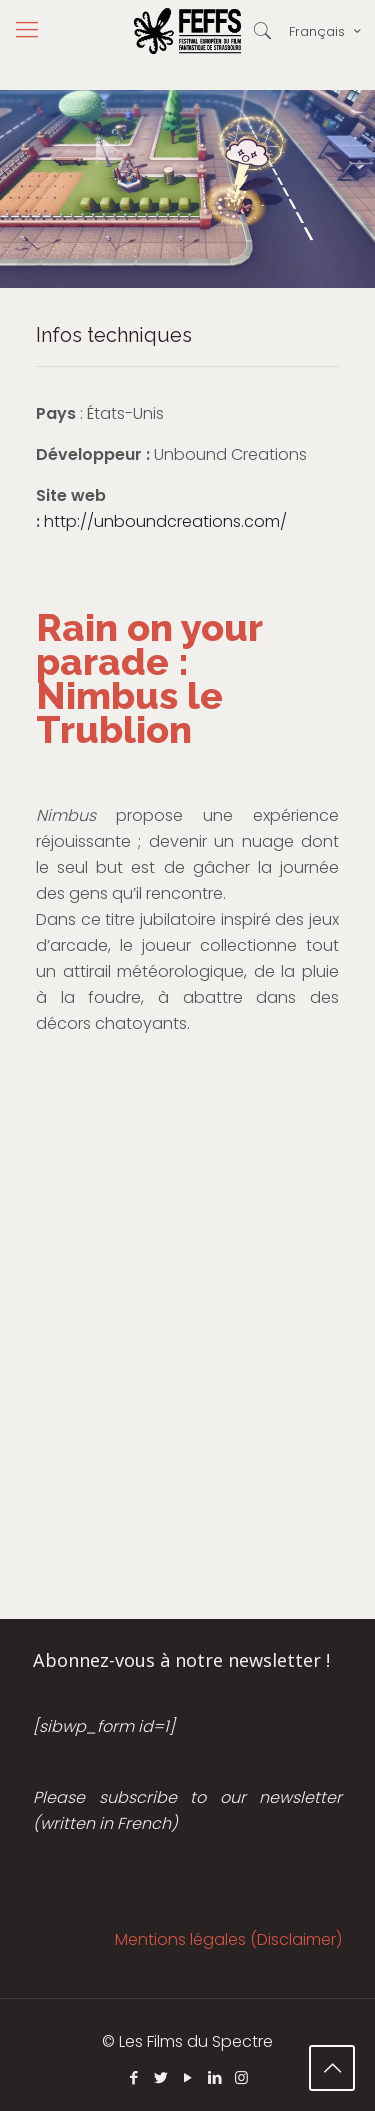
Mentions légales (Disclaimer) (228, 1939)
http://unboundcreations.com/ (165, 521)
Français (326, 31)
